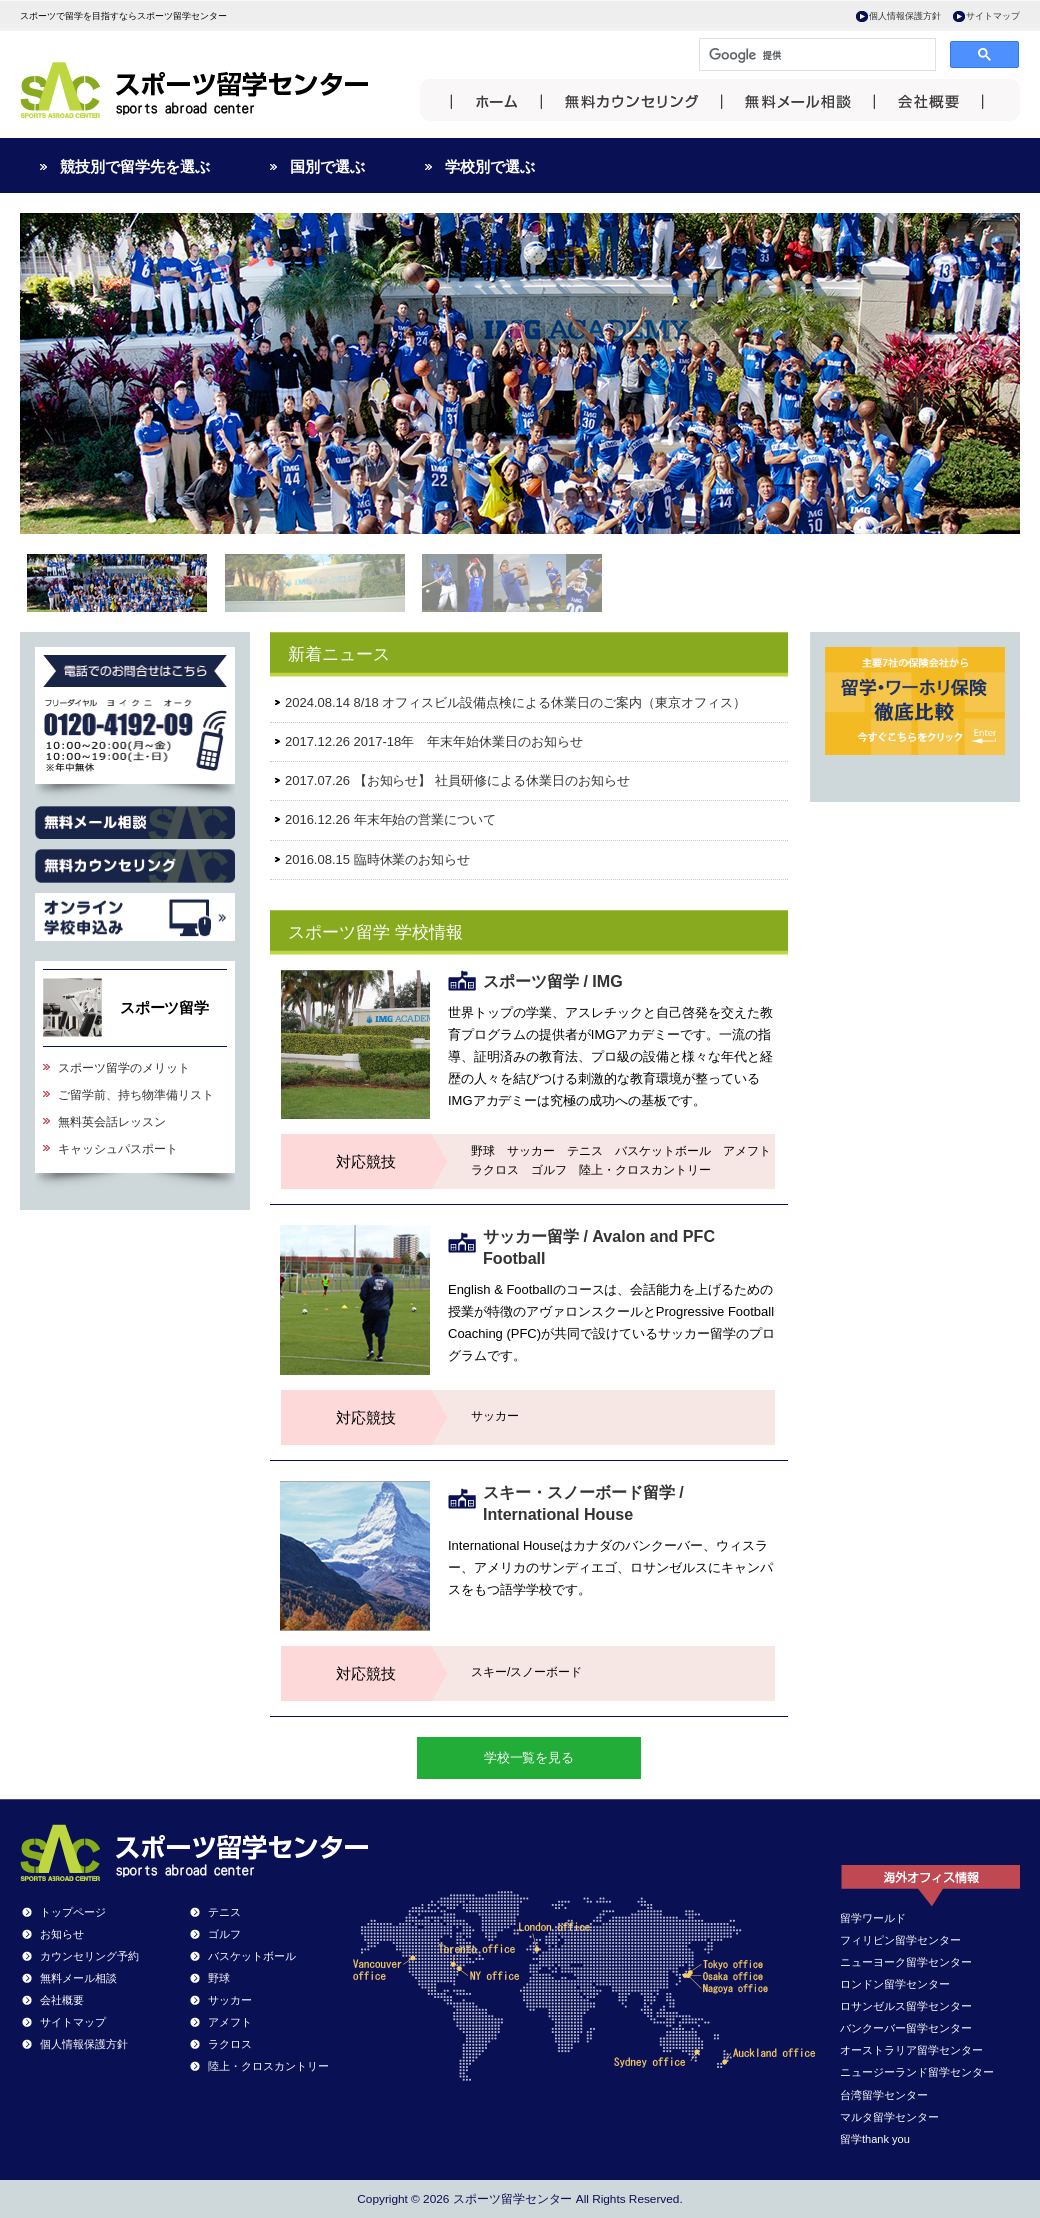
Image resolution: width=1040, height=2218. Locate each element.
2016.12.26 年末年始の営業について (390, 819)
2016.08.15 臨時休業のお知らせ (377, 859)
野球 (219, 1978)
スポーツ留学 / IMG (553, 981)
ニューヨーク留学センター (906, 1962)
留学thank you (875, 2139)
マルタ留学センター (889, 2117)
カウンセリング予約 (89, 1956)
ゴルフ (224, 1934)
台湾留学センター (884, 2095)
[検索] (815, 55)
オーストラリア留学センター (911, 2050)
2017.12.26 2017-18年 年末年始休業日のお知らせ (434, 741)
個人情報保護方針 (905, 16)
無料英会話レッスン (112, 1122)
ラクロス (230, 2044)
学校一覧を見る (529, 1757)
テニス (224, 1912)
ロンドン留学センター (895, 1984)
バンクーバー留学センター (906, 2028)
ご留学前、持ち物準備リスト (136, 1095)
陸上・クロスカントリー (268, 2066)
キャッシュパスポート (118, 1149)
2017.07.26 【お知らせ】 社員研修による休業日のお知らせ (457, 780)
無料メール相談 (78, 1978)
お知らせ (62, 1934)
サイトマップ (993, 16)
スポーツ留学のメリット (124, 1068)
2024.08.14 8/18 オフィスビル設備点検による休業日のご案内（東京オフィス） (515, 702)
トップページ (73, 1912)
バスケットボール (252, 1956)
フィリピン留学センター (900, 1940)
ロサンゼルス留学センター (906, 2006)
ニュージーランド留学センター (917, 2072)
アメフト (230, 2022)
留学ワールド (873, 1918)
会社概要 (62, 2000)
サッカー (230, 2000)
